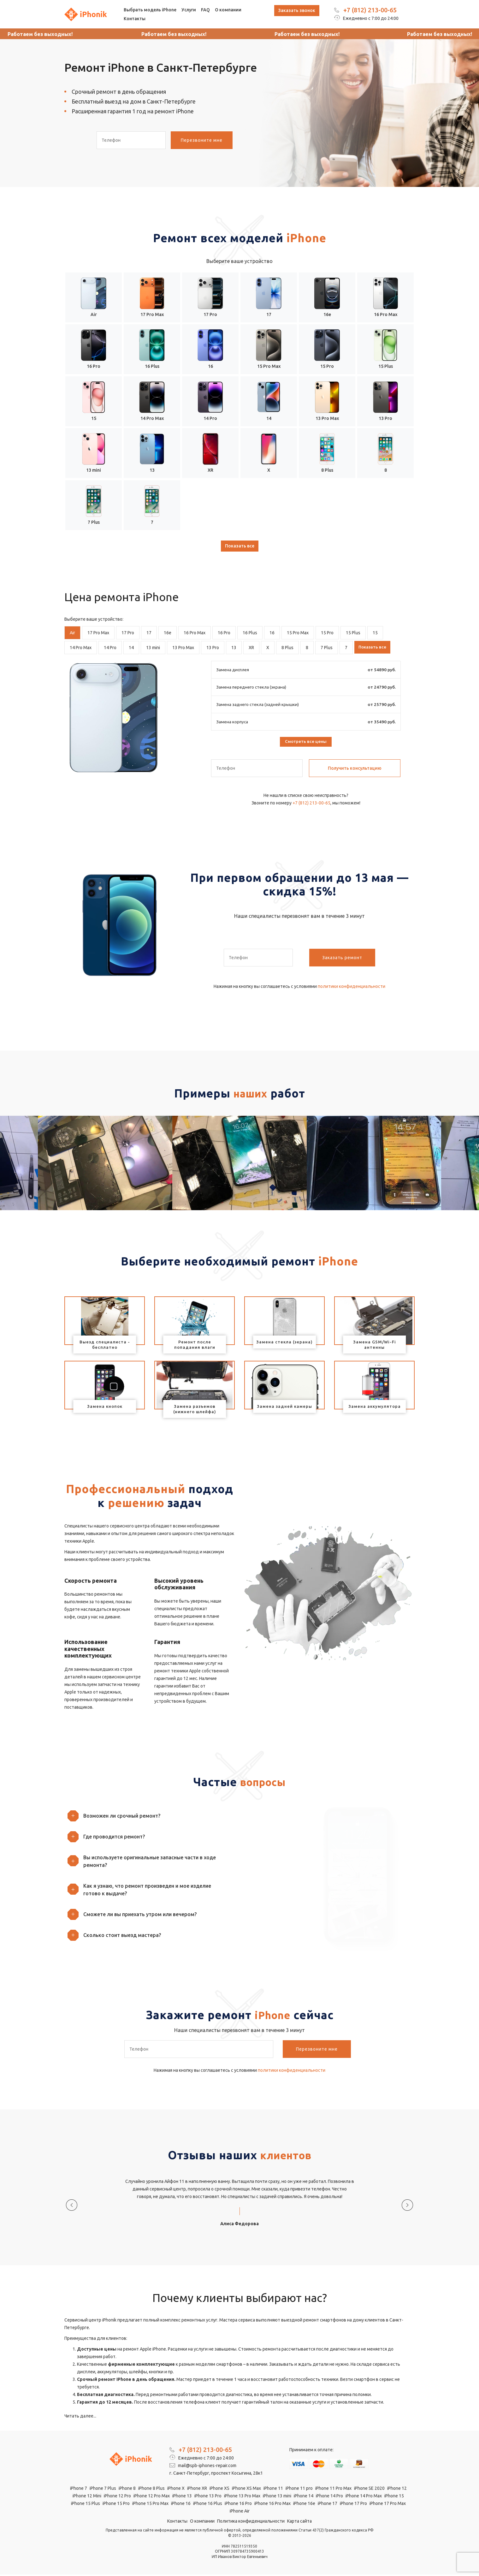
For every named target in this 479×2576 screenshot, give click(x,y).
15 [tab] (375, 632)
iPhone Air (240, 2512)
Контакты (134, 18)
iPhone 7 (78, 2489)
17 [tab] (148, 632)
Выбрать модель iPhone (150, 9)
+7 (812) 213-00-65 (370, 10)
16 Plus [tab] (250, 632)
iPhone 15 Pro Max (150, 2504)
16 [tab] (272, 632)
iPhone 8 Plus (151, 2489)
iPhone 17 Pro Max (388, 2504)
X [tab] (267, 647)
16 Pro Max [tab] (194, 632)
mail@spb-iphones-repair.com (202, 2467)
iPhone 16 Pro (238, 2504)
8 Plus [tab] (287, 647)
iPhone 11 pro (299, 2489)
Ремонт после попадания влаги (194, 1346)
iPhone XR (197, 2489)
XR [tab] (251, 647)
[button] (149, 1817)
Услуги (188, 9)
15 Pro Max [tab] (298, 632)
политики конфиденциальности (351, 987)
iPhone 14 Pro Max (364, 2497)
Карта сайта (299, 2522)
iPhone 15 (394, 2497)
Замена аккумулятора (374, 1408)
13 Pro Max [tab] (183, 647)
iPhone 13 (182, 2497)
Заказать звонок (296, 10)
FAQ (205, 9)
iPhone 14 (303, 2497)
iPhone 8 (127, 2489)
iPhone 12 (397, 2489)
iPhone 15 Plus (85, 2504)
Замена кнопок (104, 1408)
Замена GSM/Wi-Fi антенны (374, 1346)
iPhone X (176, 2489)
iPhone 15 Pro (116, 2504)
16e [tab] (167, 632)
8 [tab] (307, 647)
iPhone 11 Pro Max (333, 2489)
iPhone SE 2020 (369, 2489)
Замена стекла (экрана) (284, 1343)
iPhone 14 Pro (329, 2497)
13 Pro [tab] (212, 647)
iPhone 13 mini (277, 2497)
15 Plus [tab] (353, 632)
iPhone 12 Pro (117, 2497)
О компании (228, 9)
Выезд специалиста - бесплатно (105, 1346)
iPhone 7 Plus (103, 2489)
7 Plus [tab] (327, 647)
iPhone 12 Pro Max (151, 2497)
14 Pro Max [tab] (81, 647)
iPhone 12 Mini (87, 2497)
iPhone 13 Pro (208, 2497)
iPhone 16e (304, 2504)
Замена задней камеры (284, 1408)
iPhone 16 (181, 2504)
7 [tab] (346, 647)
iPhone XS (219, 2489)
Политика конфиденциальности (251, 2522)
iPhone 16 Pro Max (272, 2504)
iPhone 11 (273, 2489)
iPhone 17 (327, 2504)
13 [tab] (233, 647)
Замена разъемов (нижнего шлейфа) (194, 1410)
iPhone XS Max (246, 2489)
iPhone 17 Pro (353, 2504)
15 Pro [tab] (327, 632)
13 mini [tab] (153, 647)
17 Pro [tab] (127, 632)
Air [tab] (72, 632)
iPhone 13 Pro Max (242, 2497)
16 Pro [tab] (224, 632)
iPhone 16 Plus (207, 2504)
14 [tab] (131, 647)
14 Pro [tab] (110, 647)
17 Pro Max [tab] (98, 632)
